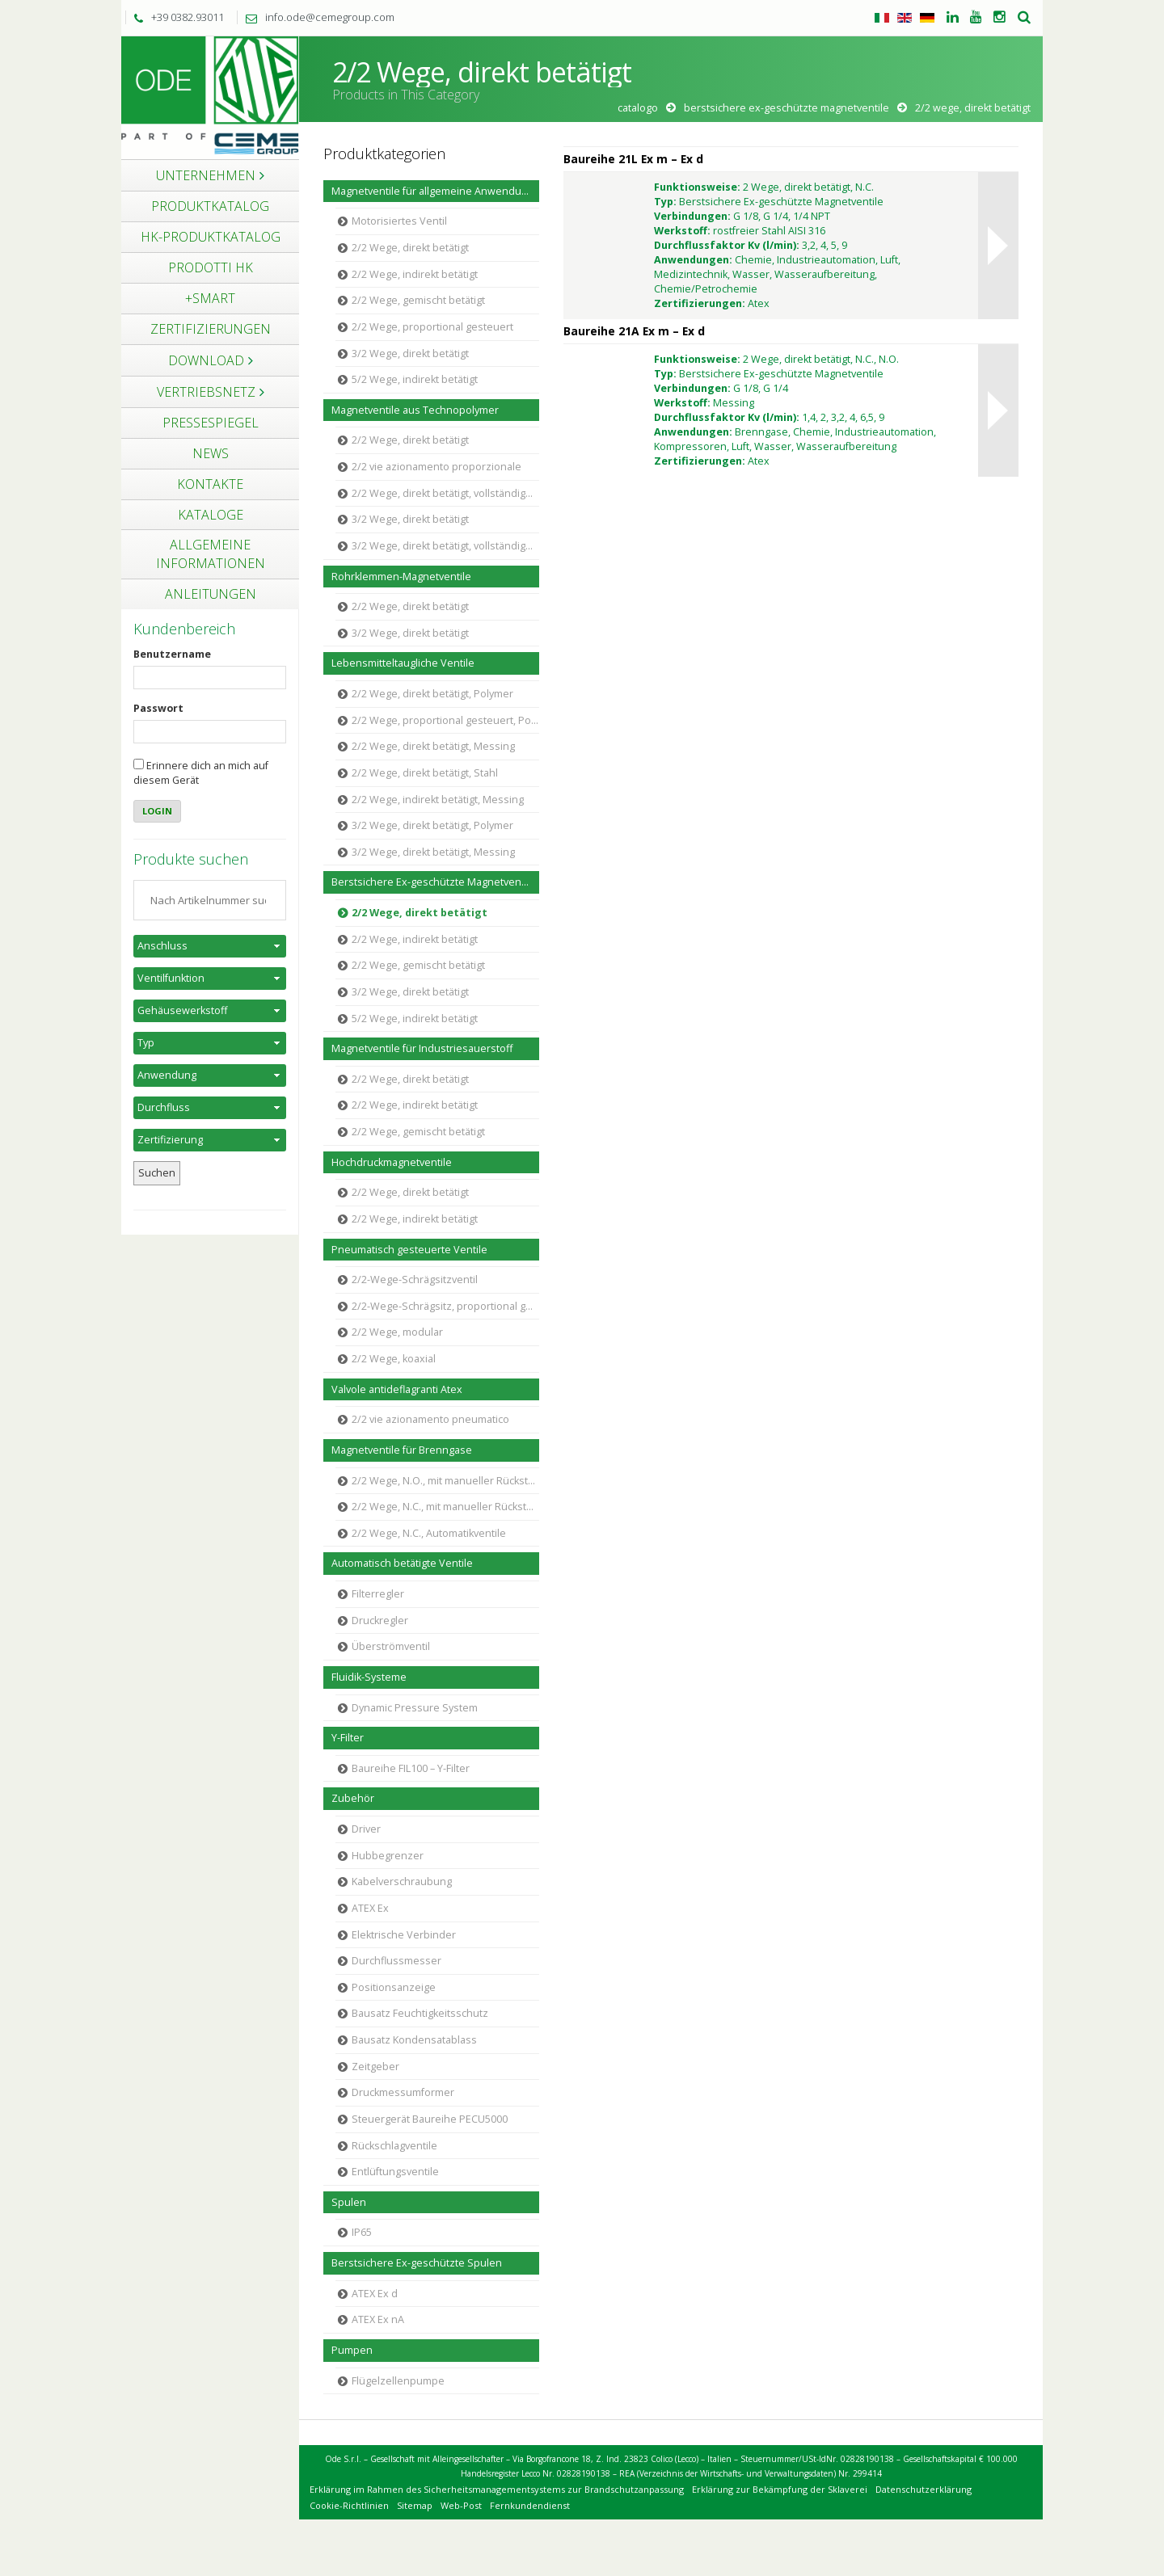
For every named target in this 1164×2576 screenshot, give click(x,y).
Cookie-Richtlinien (349, 2505)
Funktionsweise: (697, 187)
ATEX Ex (370, 1908)
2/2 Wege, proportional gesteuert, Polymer (445, 720)
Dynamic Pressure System (415, 1708)
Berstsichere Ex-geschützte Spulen (416, 2263)
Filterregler (378, 1594)
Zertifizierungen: (699, 303)
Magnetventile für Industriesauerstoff (421, 1048)
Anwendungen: (693, 260)
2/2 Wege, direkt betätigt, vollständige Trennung (445, 493)
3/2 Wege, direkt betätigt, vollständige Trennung (445, 546)
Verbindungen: (692, 216)
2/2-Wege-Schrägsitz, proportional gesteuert (445, 1306)
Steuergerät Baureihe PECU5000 (430, 2119)
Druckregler (380, 1620)
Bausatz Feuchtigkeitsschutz (420, 2013)
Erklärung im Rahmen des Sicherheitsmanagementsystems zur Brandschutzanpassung (497, 2489)
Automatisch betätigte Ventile (402, 1563)
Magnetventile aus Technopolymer (415, 410)
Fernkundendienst (530, 2505)
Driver (366, 1829)
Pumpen (352, 2350)
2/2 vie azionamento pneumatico (430, 1419)
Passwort (158, 708)
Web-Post (461, 2505)
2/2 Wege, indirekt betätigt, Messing (438, 799)
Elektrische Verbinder (404, 1935)
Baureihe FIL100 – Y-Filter (411, 1768)
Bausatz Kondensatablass (414, 2040)
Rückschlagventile (394, 2146)
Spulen (348, 2202)
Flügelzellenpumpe (398, 2381)
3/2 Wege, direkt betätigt (410, 353)
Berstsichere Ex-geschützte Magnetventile (786, 108)
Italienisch (882, 18)
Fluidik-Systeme (369, 1677)
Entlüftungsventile (395, 2171)
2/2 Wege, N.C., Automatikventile (429, 1533)
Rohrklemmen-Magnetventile (401, 576)
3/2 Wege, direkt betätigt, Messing (433, 852)
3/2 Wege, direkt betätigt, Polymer (432, 825)
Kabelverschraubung (402, 1881)
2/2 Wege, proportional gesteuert (432, 327)
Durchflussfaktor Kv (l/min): (726, 245)
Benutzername (172, 654)
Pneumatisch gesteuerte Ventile (409, 1249)
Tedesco (927, 18)
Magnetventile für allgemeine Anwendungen (435, 191)
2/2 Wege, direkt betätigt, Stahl (425, 773)
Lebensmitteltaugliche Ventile (402, 663)
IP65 (362, 2232)
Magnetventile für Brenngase (401, 1450)
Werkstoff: (682, 231)
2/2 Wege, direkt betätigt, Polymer (432, 694)
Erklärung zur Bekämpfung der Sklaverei (779, 2489)
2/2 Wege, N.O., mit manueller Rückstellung (445, 1481)
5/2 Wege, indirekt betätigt (415, 379)
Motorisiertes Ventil (399, 221)
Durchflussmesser (396, 1961)
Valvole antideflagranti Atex (396, 1389)
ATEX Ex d (375, 2293)
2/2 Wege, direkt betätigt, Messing (433, 746)
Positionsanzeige (394, 1987)
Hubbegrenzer (388, 1856)
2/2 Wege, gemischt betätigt (418, 300)
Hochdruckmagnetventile (391, 1162)
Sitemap (414, 2505)
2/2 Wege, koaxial (394, 1359)
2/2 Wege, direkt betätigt (410, 248)
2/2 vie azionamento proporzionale (436, 467)
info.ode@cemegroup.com (316, 17)
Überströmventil (391, 1646)
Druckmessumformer (403, 2092)
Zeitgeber (375, 2066)
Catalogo (638, 108)
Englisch (904, 18)
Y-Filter (347, 1738)
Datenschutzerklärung (923, 2489)
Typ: (665, 201)
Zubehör (352, 1798)
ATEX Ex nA (378, 2319)
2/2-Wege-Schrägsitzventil (415, 1279)
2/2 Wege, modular (397, 1332)
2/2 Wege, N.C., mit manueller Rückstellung (445, 1506)
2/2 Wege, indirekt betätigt (415, 274)
